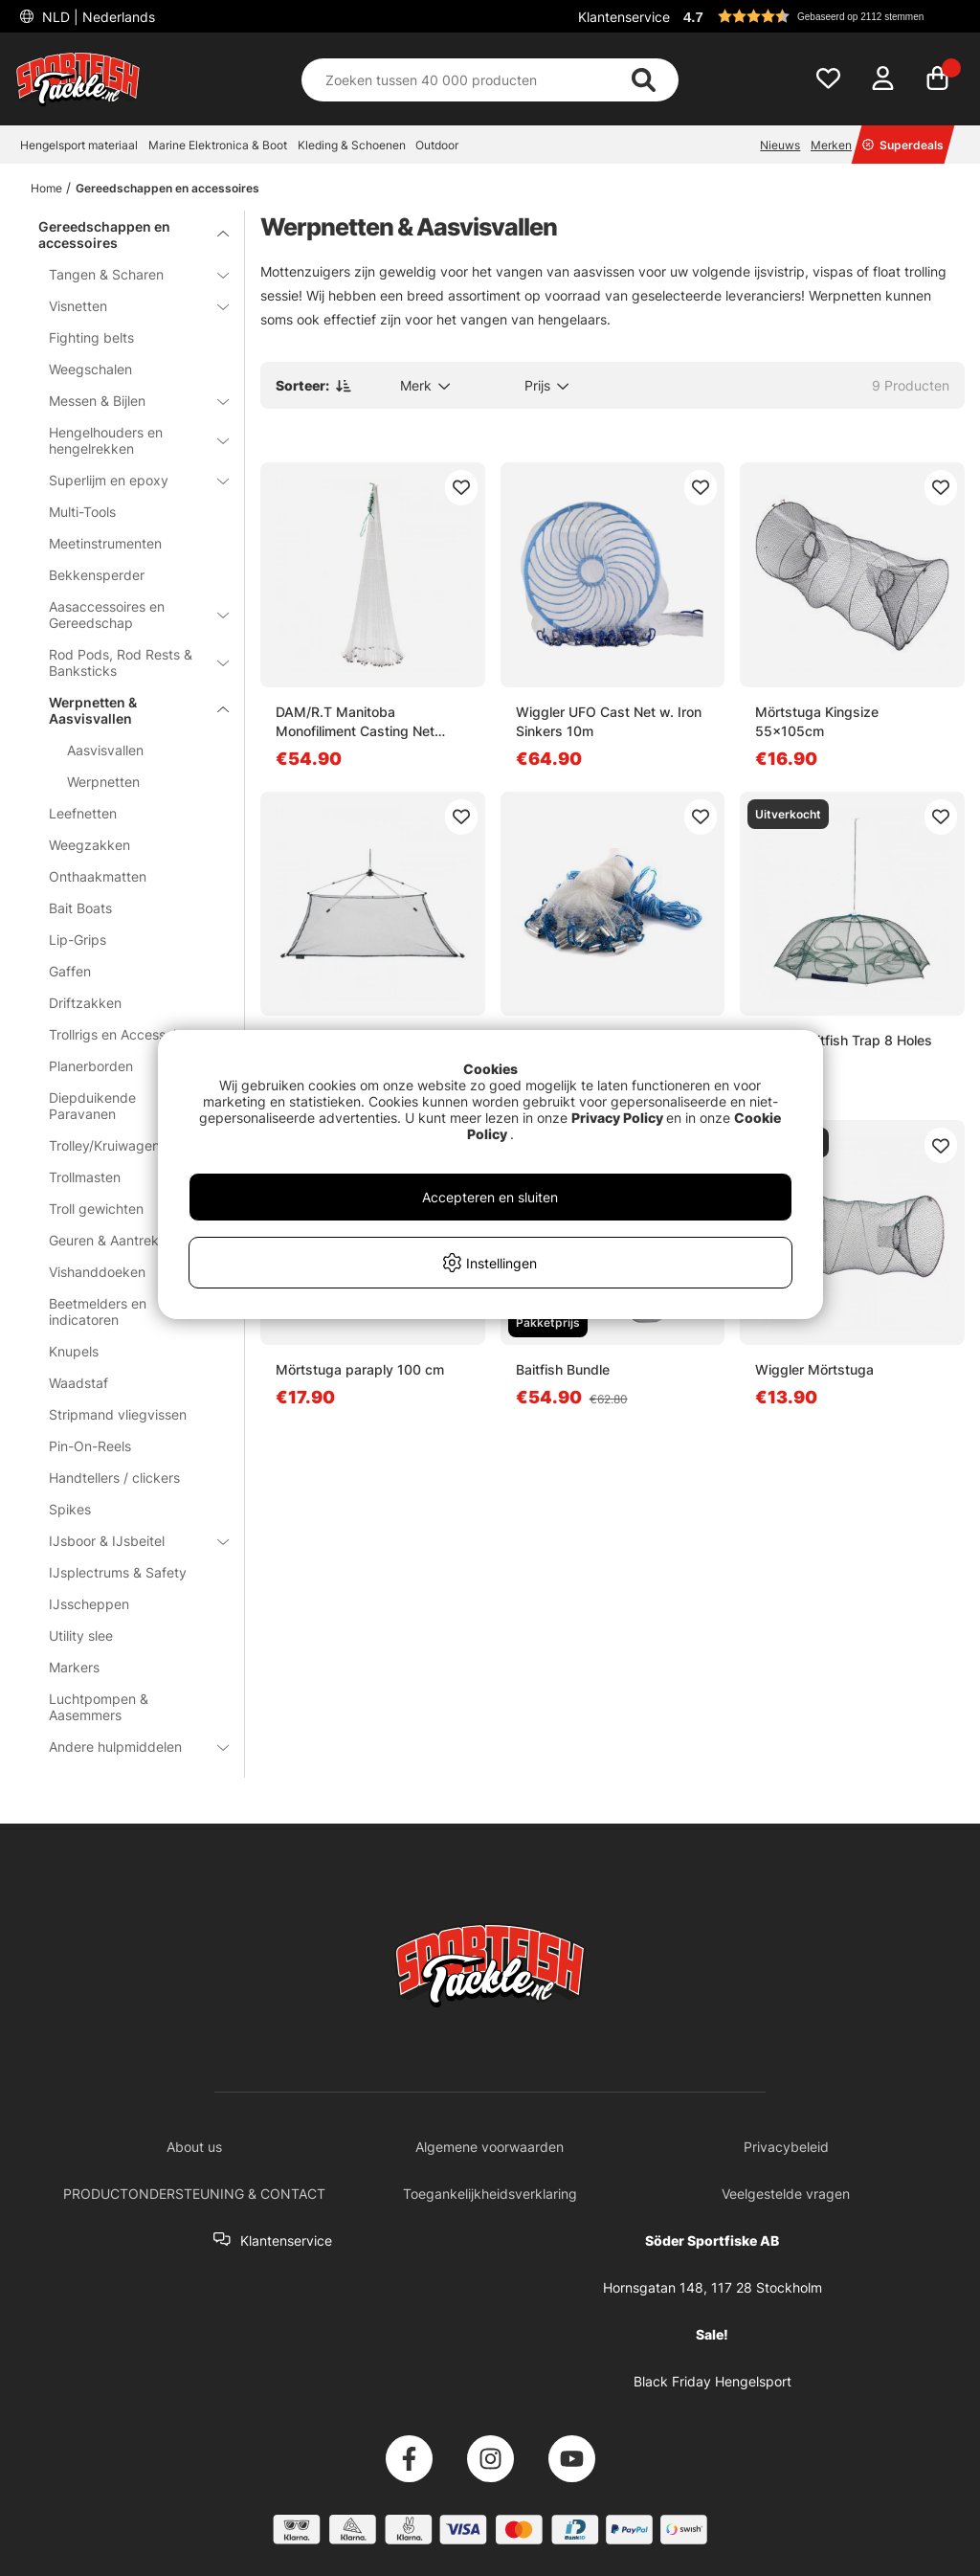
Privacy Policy (617, 1117)
